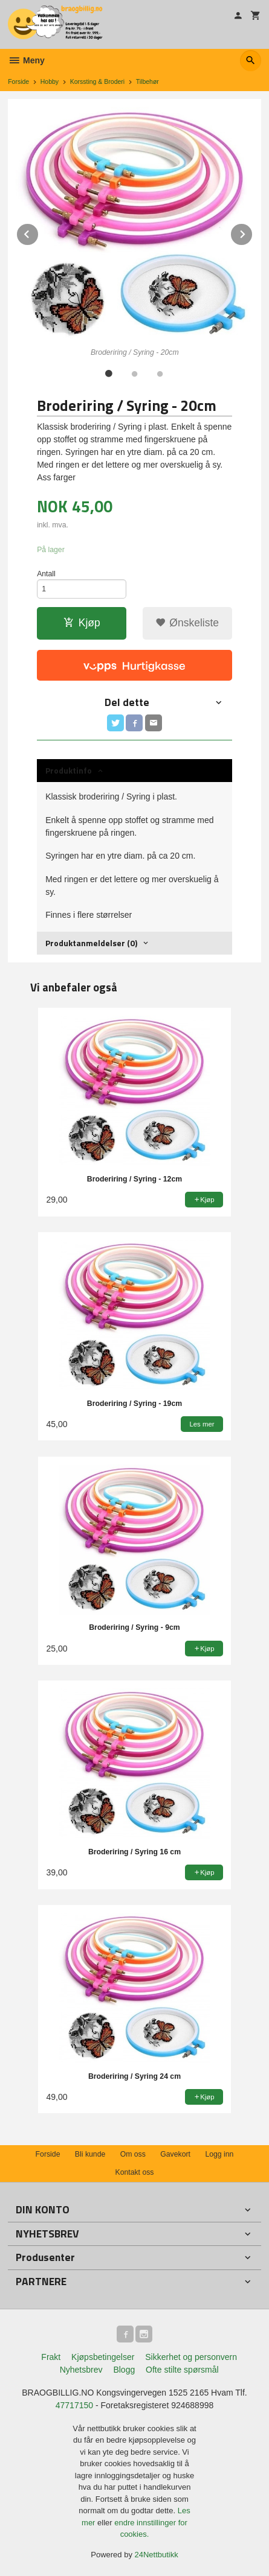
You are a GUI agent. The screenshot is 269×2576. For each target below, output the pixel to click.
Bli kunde (90, 2154)
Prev (38, 232)
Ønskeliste (187, 623)
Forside (18, 81)
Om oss (133, 2154)
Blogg (124, 2369)
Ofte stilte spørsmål (182, 2369)
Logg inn (219, 2154)
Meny (26, 60)
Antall (46, 574)
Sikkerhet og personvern (191, 2357)
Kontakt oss (134, 2172)
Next (252, 232)
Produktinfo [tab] (68, 770)
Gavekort (175, 2154)
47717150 (74, 2405)
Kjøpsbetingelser (102, 2357)
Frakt (50, 2357)
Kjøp (81, 623)
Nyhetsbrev (81, 2369)
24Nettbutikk (156, 2554)
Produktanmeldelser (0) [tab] (91, 943)
